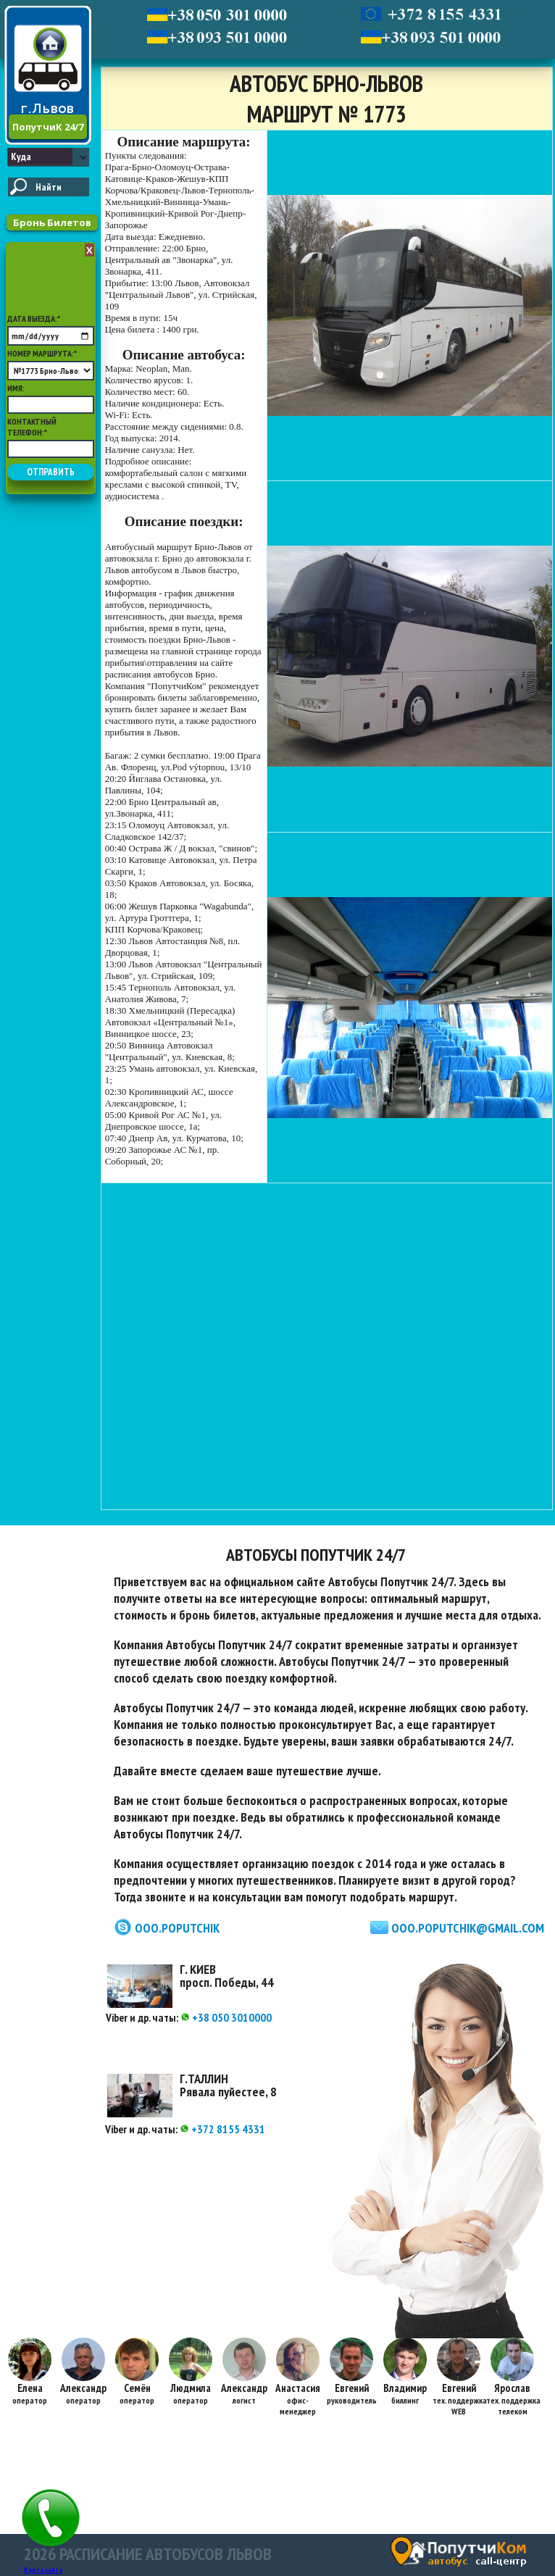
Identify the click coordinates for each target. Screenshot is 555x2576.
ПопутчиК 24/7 (47, 126)
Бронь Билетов (52, 222)
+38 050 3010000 (226, 2017)
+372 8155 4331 (222, 2129)
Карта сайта (43, 2570)
